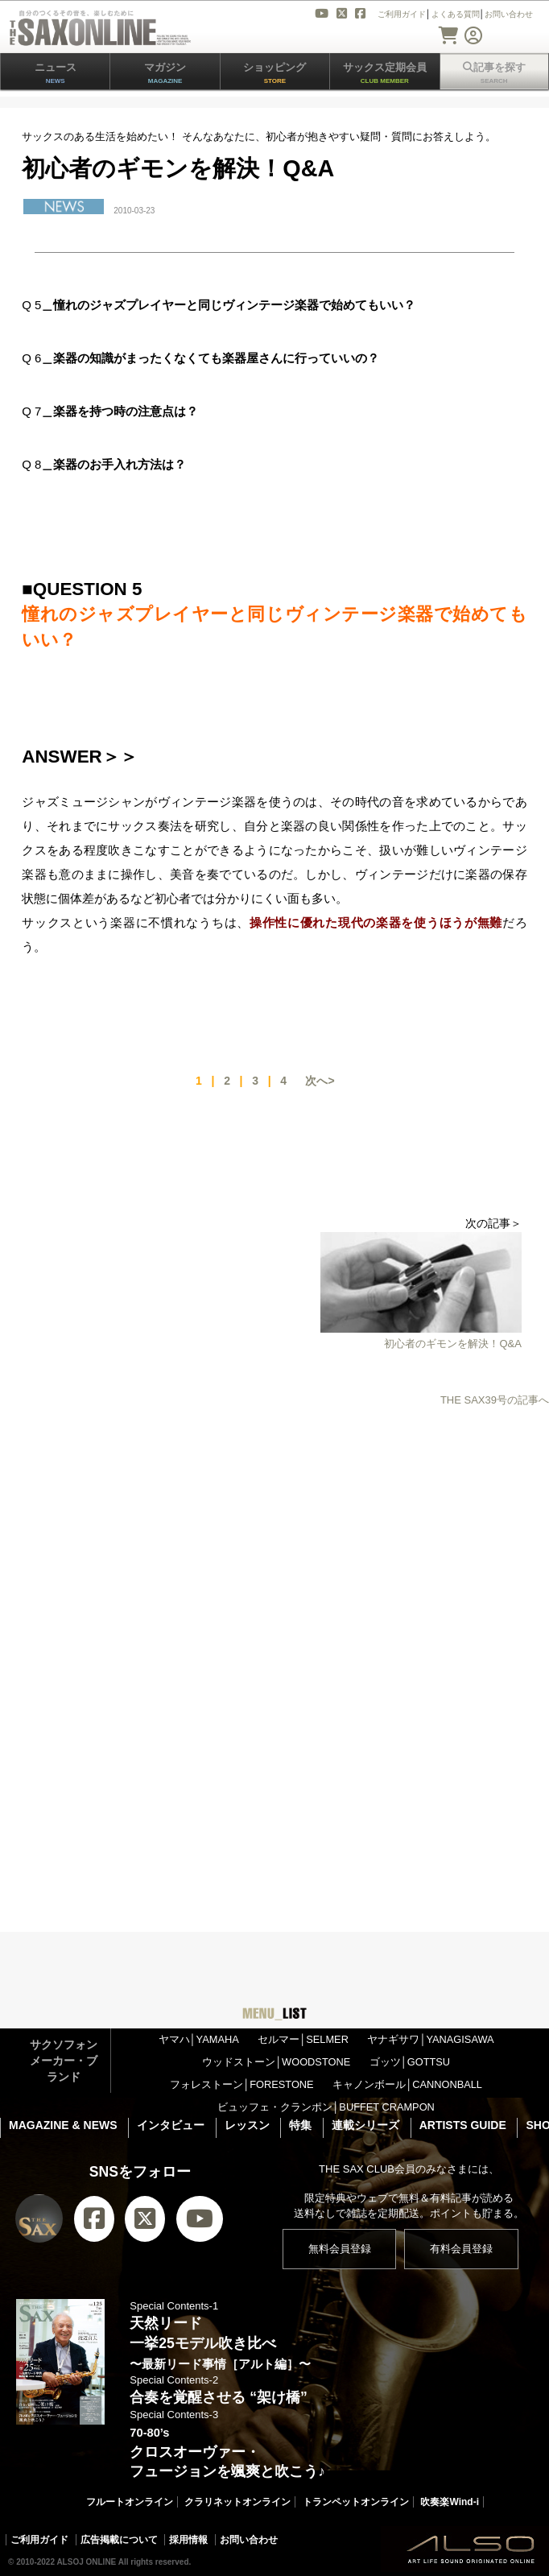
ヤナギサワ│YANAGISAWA (430, 2039)
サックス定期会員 (385, 73)
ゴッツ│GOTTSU (409, 2062)
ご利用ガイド (39, 2539)
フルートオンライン (129, 2502)
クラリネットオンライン (237, 2502)
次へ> (319, 1080)
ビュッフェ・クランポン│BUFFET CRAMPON (326, 2107)
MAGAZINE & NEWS (63, 2125)
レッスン (247, 2125)
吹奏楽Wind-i (449, 2502)
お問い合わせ (249, 2539)
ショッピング (274, 73)
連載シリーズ (365, 2125)
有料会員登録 (461, 2249)
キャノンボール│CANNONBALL (407, 2084)
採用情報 (188, 2539)
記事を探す (494, 73)
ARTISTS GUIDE (462, 2125)
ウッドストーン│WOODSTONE (276, 2062)
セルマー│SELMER (303, 2039)
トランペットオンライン (356, 2502)
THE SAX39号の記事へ (494, 1400)
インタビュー (170, 2125)
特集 (300, 2125)
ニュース (55, 73)
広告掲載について (119, 2539)
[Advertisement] (274, 1549)
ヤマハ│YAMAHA (199, 2039)
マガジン (165, 73)
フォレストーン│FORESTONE (241, 2084)
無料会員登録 (339, 2249)
